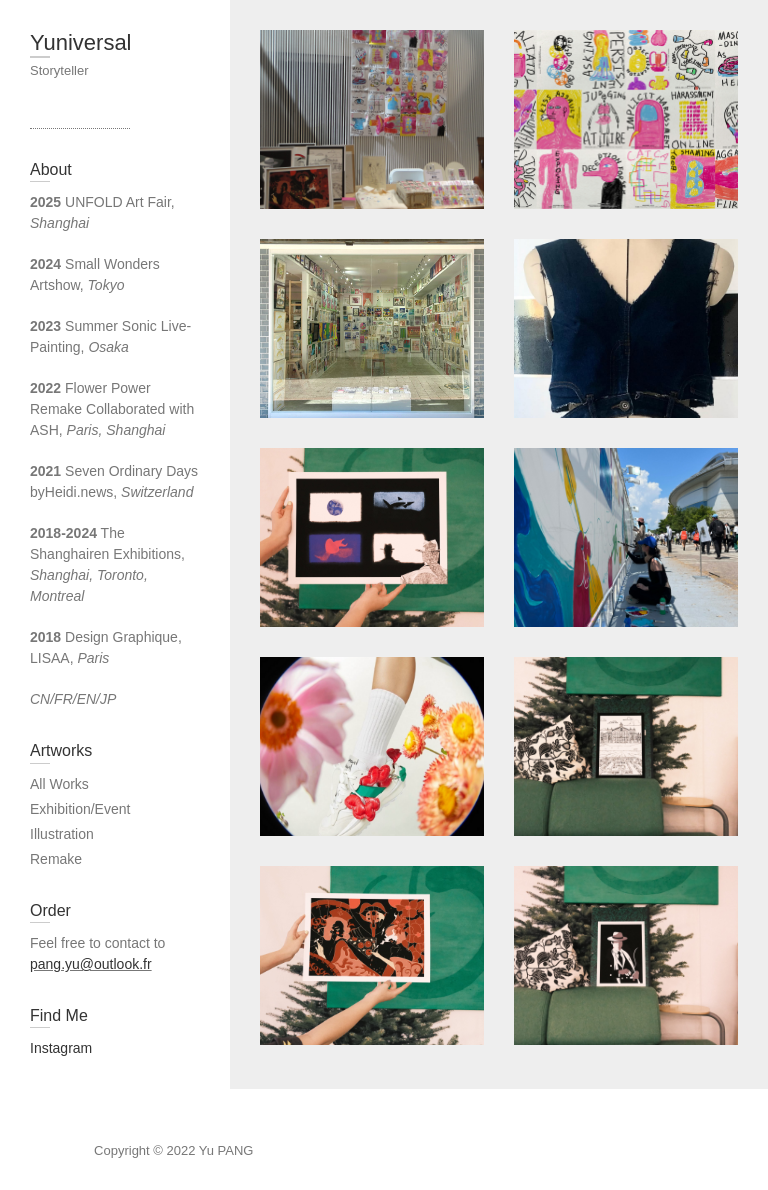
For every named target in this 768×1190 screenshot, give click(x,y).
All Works (59, 784)
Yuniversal (81, 42)
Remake (56, 859)
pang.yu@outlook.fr (91, 964)
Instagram (61, 1048)
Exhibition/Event (80, 809)
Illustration (62, 834)
